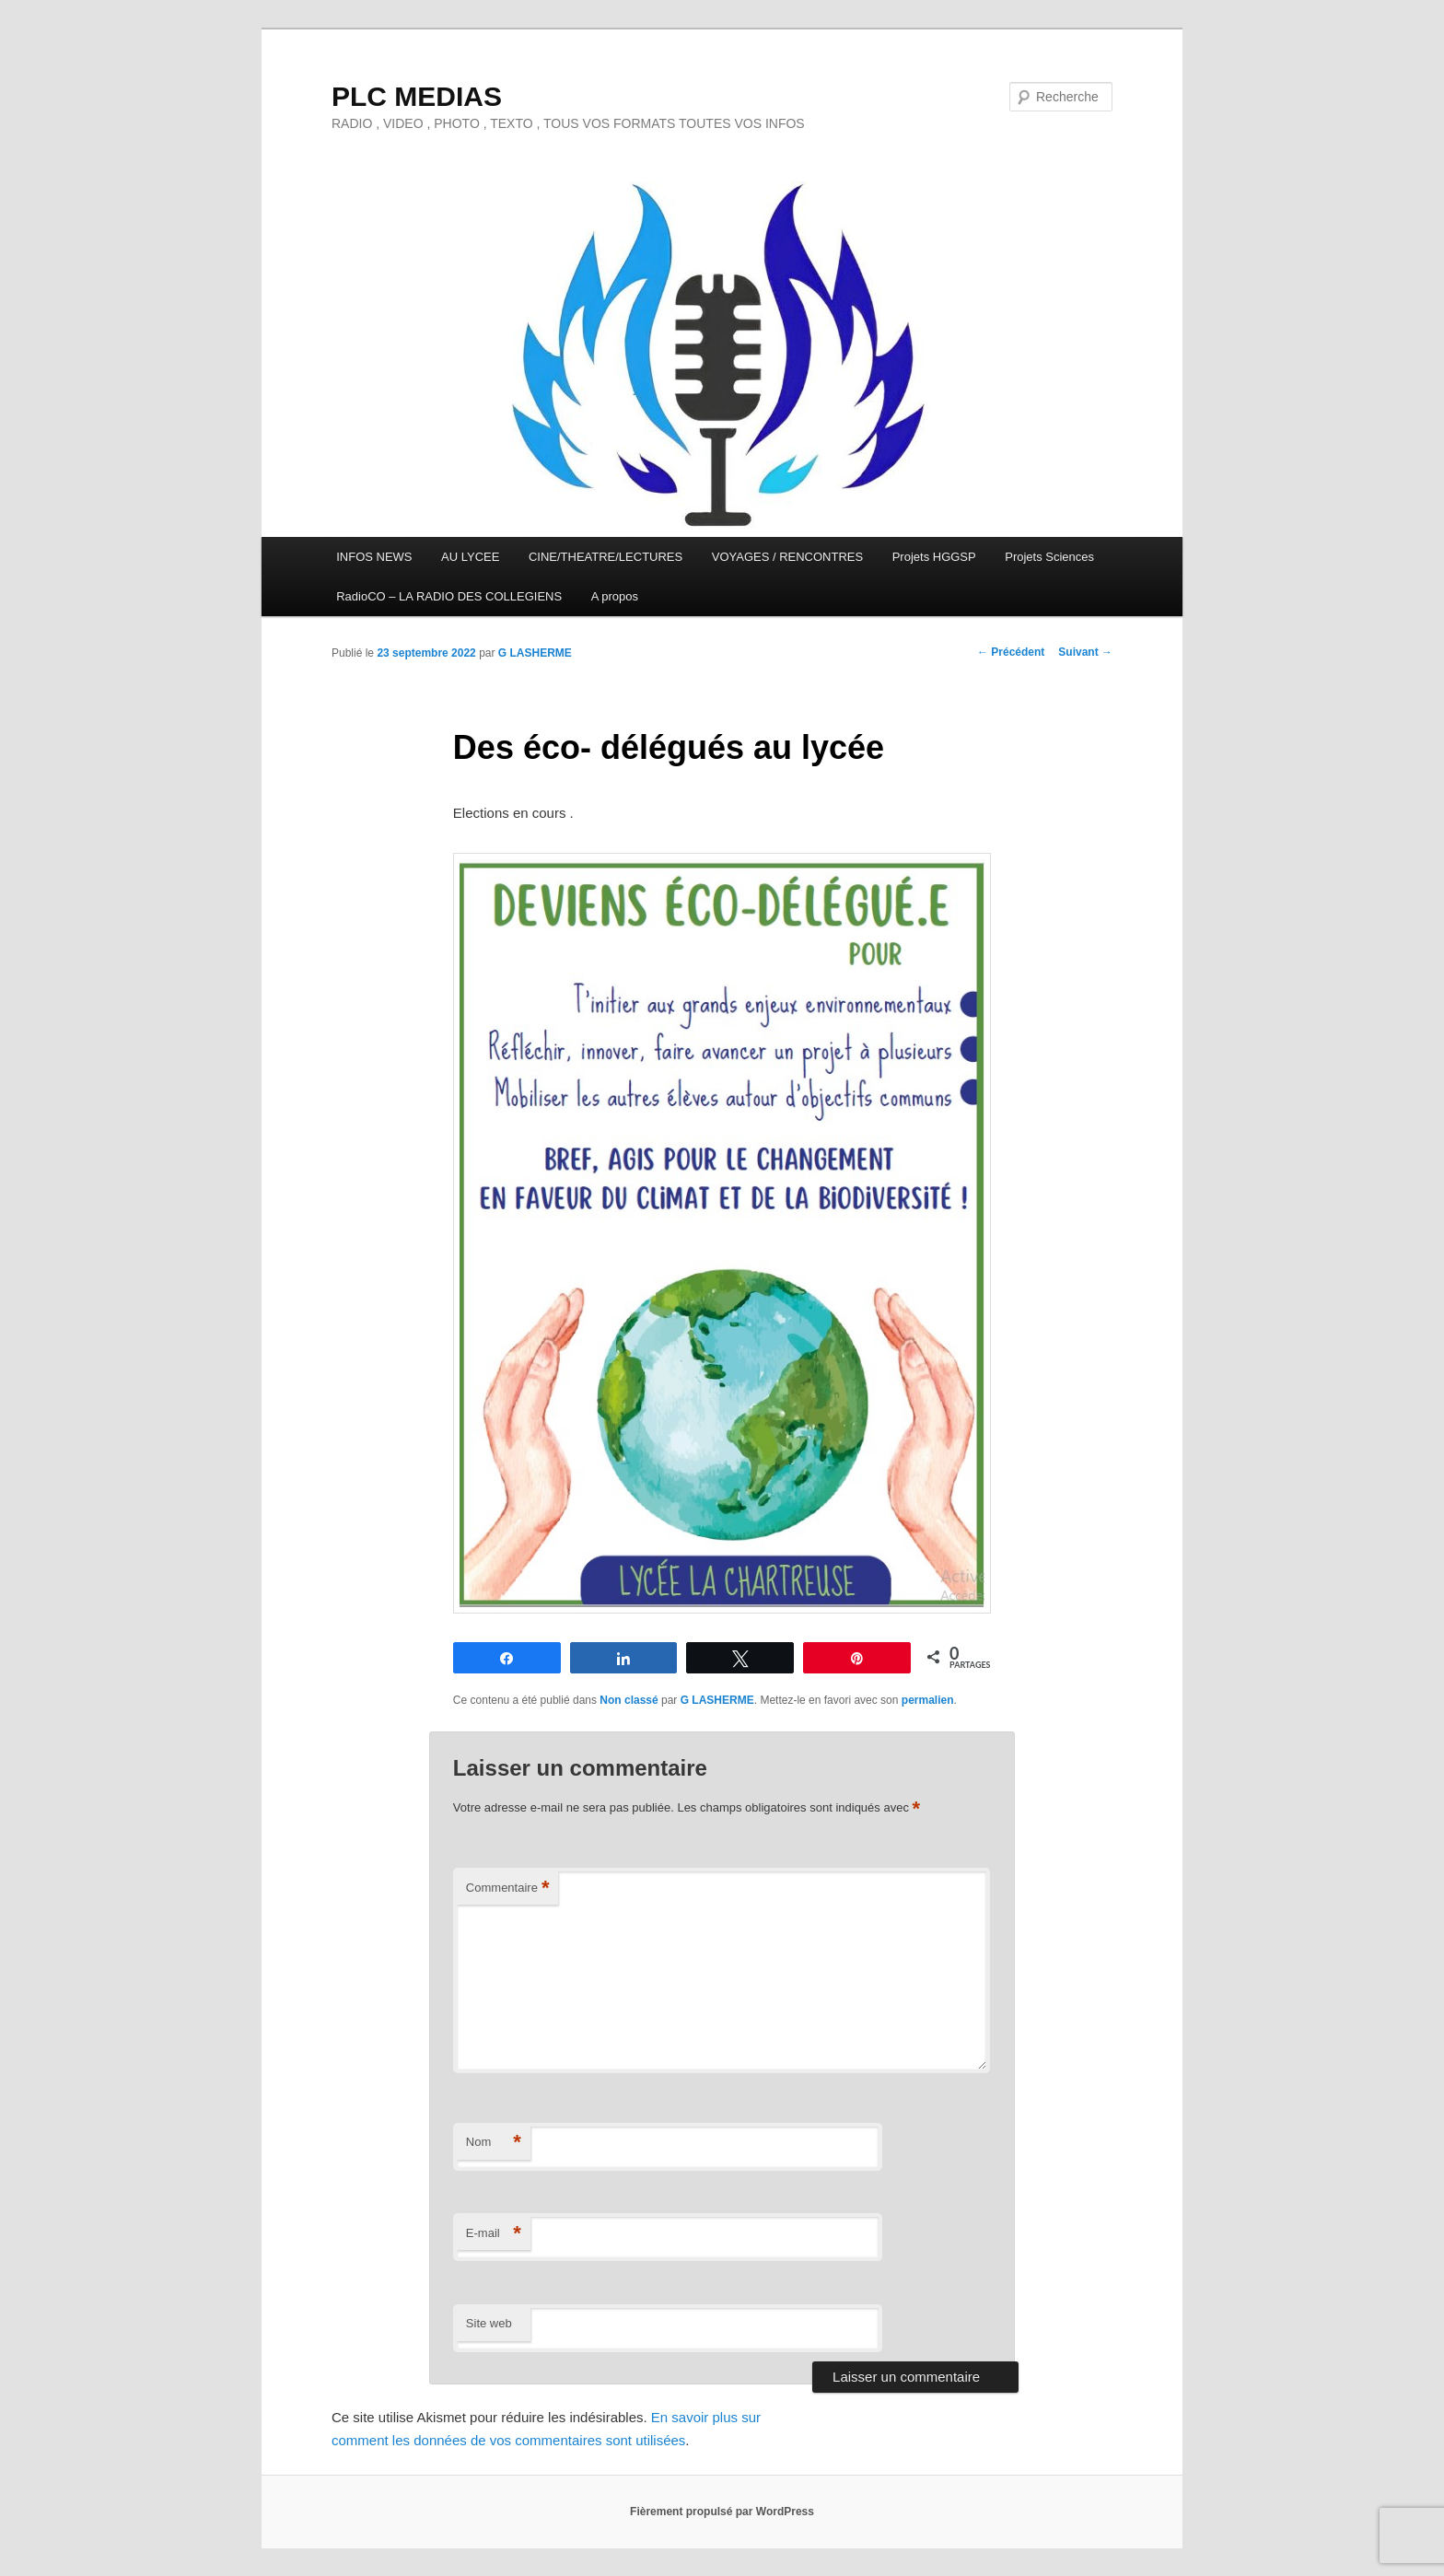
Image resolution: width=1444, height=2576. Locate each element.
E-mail (493, 2233)
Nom (493, 2142)
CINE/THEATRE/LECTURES (605, 557)
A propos (614, 596)
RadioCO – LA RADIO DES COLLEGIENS (449, 596)
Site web (489, 2323)
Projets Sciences (1049, 557)
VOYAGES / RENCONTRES (787, 557)
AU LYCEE (470, 557)
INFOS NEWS (374, 557)
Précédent (1010, 652)
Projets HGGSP (934, 557)
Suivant (1085, 652)
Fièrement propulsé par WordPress (722, 2511)
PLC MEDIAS (417, 96)
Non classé (629, 1700)
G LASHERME (535, 653)
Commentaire (508, 1888)
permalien (928, 1700)
